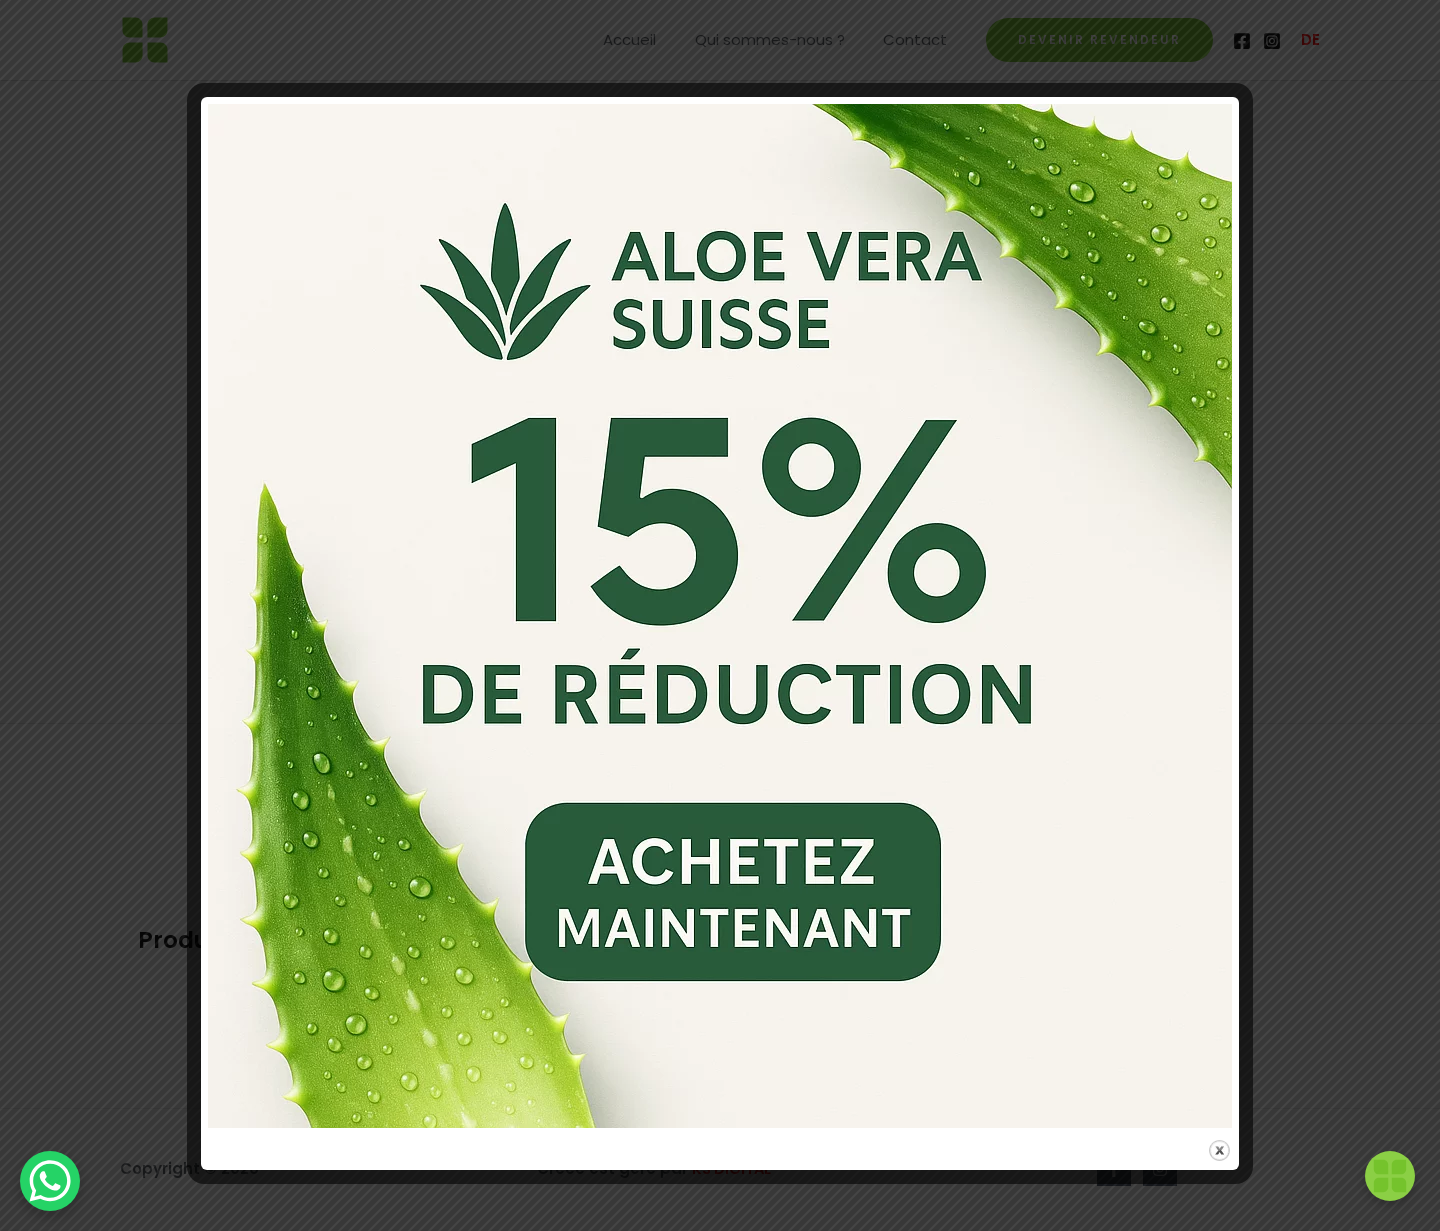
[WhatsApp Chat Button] (50, 1181)
